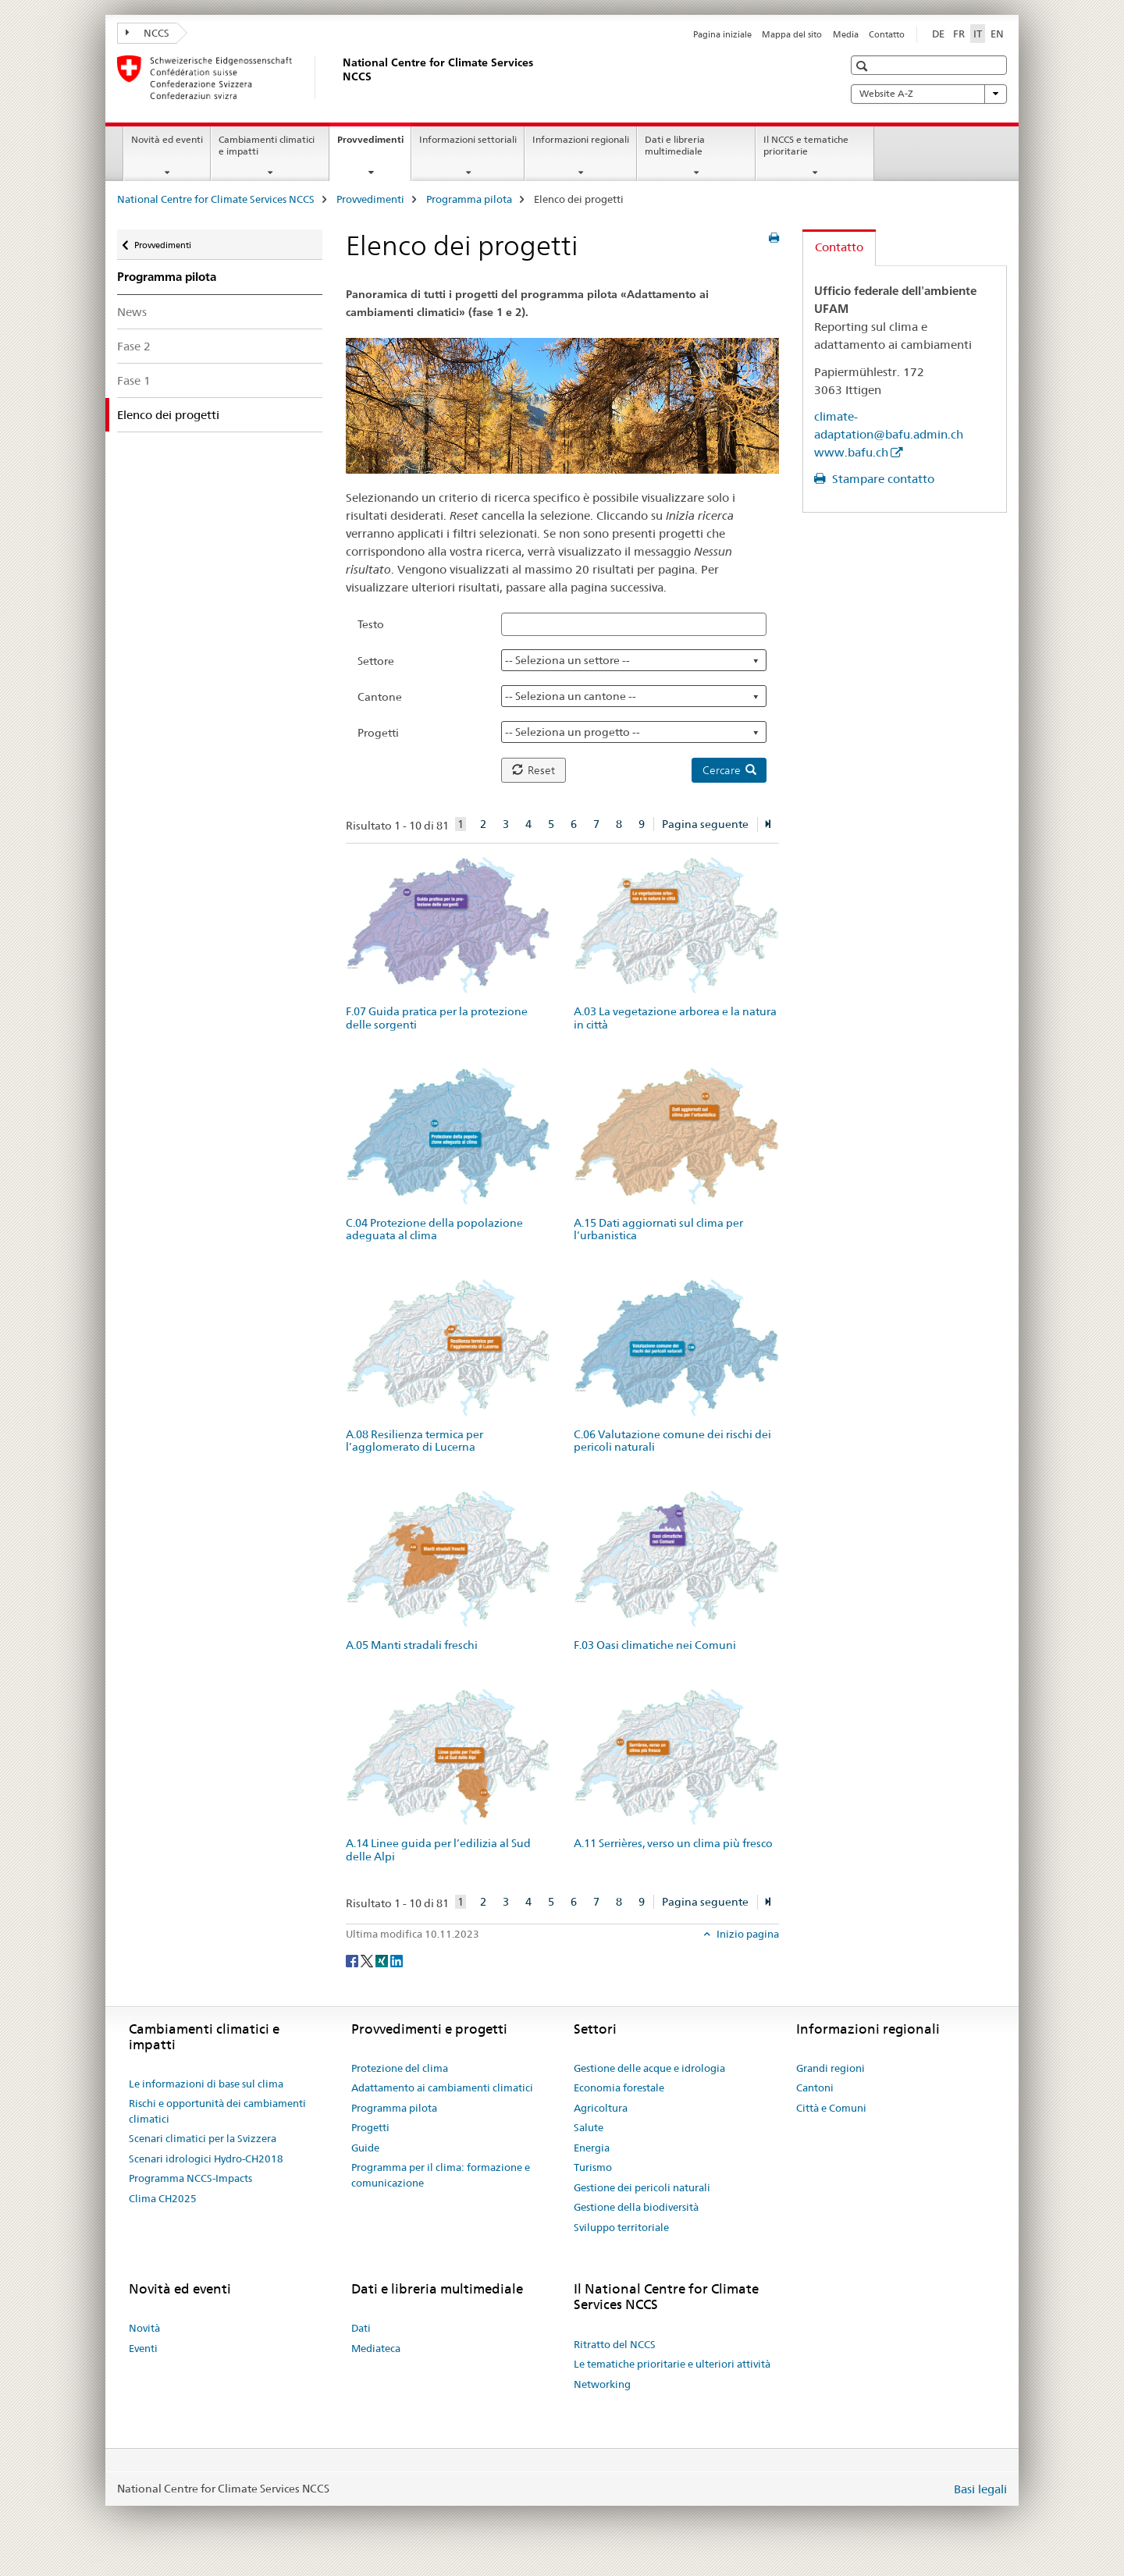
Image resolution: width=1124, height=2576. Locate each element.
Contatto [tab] (839, 247)
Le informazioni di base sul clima (206, 2083)
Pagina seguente (705, 824)
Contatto (887, 34)
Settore (375, 661)
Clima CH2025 (163, 2198)
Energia (592, 2147)
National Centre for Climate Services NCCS (216, 199)
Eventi (143, 2348)
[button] (863, 66)
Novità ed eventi (167, 139)
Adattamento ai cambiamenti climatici (442, 2087)
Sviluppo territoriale (621, 2227)
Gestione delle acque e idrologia (649, 2068)
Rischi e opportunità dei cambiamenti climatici (217, 2111)
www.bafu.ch (851, 452)
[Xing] (382, 1959)
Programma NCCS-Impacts (190, 2178)
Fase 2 (134, 346)
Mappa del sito (792, 34)
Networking (602, 2384)
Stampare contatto (881, 478)
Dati (361, 2328)
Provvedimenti (374, 144)
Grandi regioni (830, 2068)
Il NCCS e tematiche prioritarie (805, 145)
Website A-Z (928, 93)
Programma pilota (469, 199)
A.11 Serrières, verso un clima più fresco (673, 1843)
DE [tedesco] (938, 33)
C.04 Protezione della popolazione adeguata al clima (434, 1229)
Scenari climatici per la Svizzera (202, 2138)
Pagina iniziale (722, 34)
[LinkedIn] (396, 1959)
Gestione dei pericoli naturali (642, 2187)
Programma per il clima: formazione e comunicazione (440, 2175)
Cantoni (815, 2087)
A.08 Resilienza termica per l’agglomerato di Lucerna (414, 1441)
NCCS (147, 32)
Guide (365, 2147)
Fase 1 (134, 380)
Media (846, 34)
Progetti (378, 733)
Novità (144, 2328)
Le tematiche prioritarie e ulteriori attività (672, 2363)
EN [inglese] (997, 33)
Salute (588, 2127)
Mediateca (375, 2348)
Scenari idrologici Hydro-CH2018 (206, 2158)
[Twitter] (368, 1959)
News (132, 311)
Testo (370, 624)
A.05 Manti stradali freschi (412, 1645)
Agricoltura (601, 2108)
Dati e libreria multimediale (675, 145)
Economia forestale (619, 2087)
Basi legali (980, 2489)
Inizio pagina (746, 1934)
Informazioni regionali (580, 139)
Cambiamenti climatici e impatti (267, 145)
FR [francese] (959, 33)
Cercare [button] (729, 770)
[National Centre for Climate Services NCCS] (339, 77)
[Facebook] (353, 1959)
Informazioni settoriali (468, 139)
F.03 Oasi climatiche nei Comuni (655, 1645)
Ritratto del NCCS (615, 2344)
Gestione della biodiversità (636, 2207)
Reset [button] (533, 770)
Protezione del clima (399, 2068)
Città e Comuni (831, 2108)
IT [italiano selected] (977, 33)
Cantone (379, 697)
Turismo (593, 2167)
